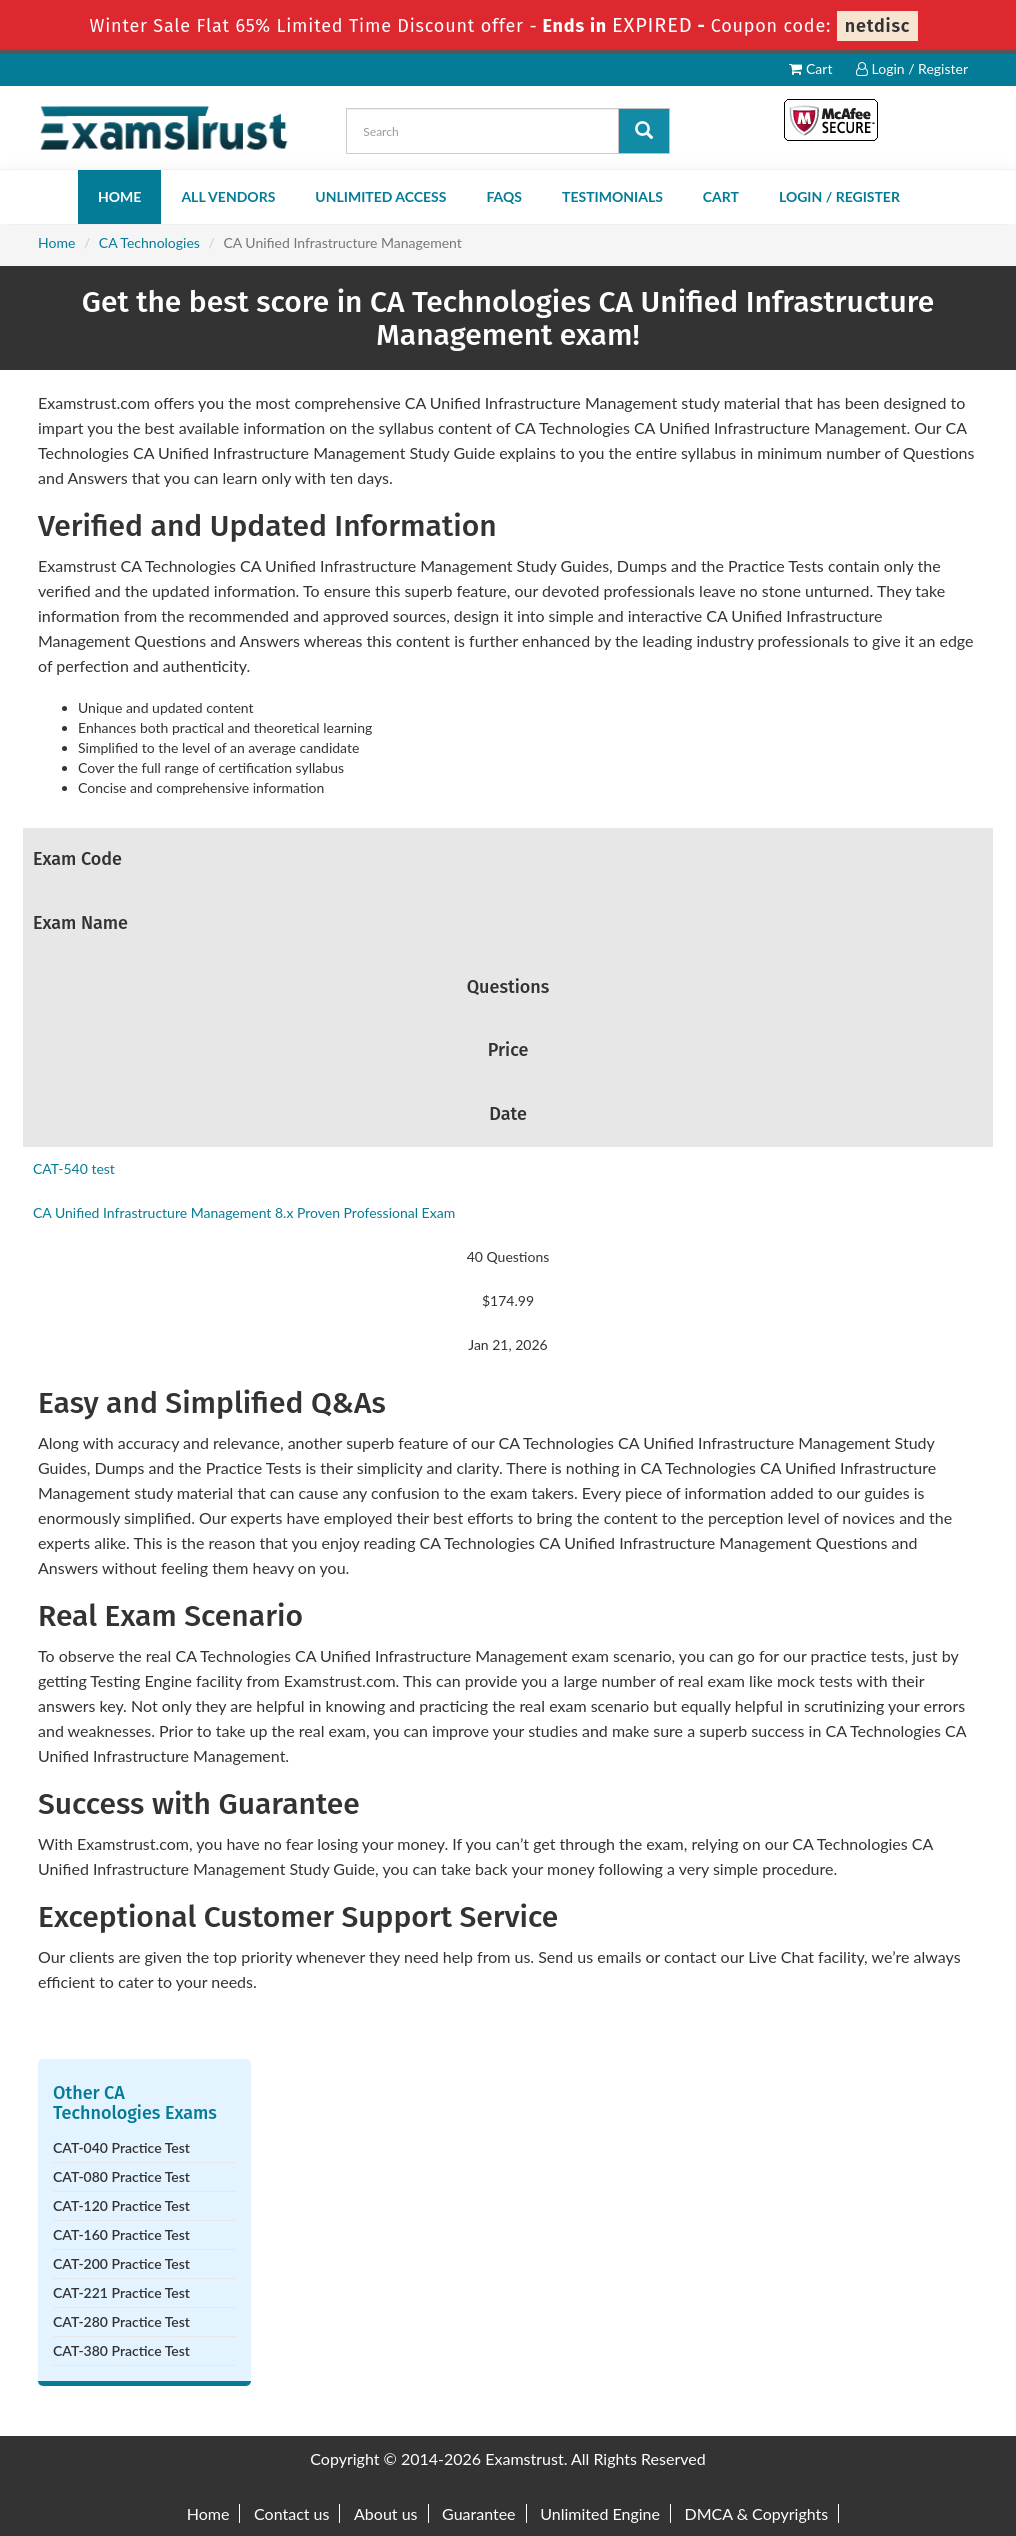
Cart (810, 68)
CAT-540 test (74, 1168)
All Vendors (228, 196)
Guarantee (478, 2513)
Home (119, 196)
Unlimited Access (380, 196)
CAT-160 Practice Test (121, 2234)
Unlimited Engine (600, 2513)
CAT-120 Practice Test (121, 2205)
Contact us (291, 2513)
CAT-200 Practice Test (121, 2263)
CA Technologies (149, 242)
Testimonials (612, 196)
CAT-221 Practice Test (121, 2292)
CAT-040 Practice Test (121, 2147)
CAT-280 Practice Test (121, 2321)
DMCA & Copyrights (757, 2513)
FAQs (504, 196)
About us (385, 2513)
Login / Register (912, 68)
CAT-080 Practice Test (121, 2176)
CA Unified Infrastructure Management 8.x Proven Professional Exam (244, 1212)
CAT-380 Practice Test (121, 2350)
